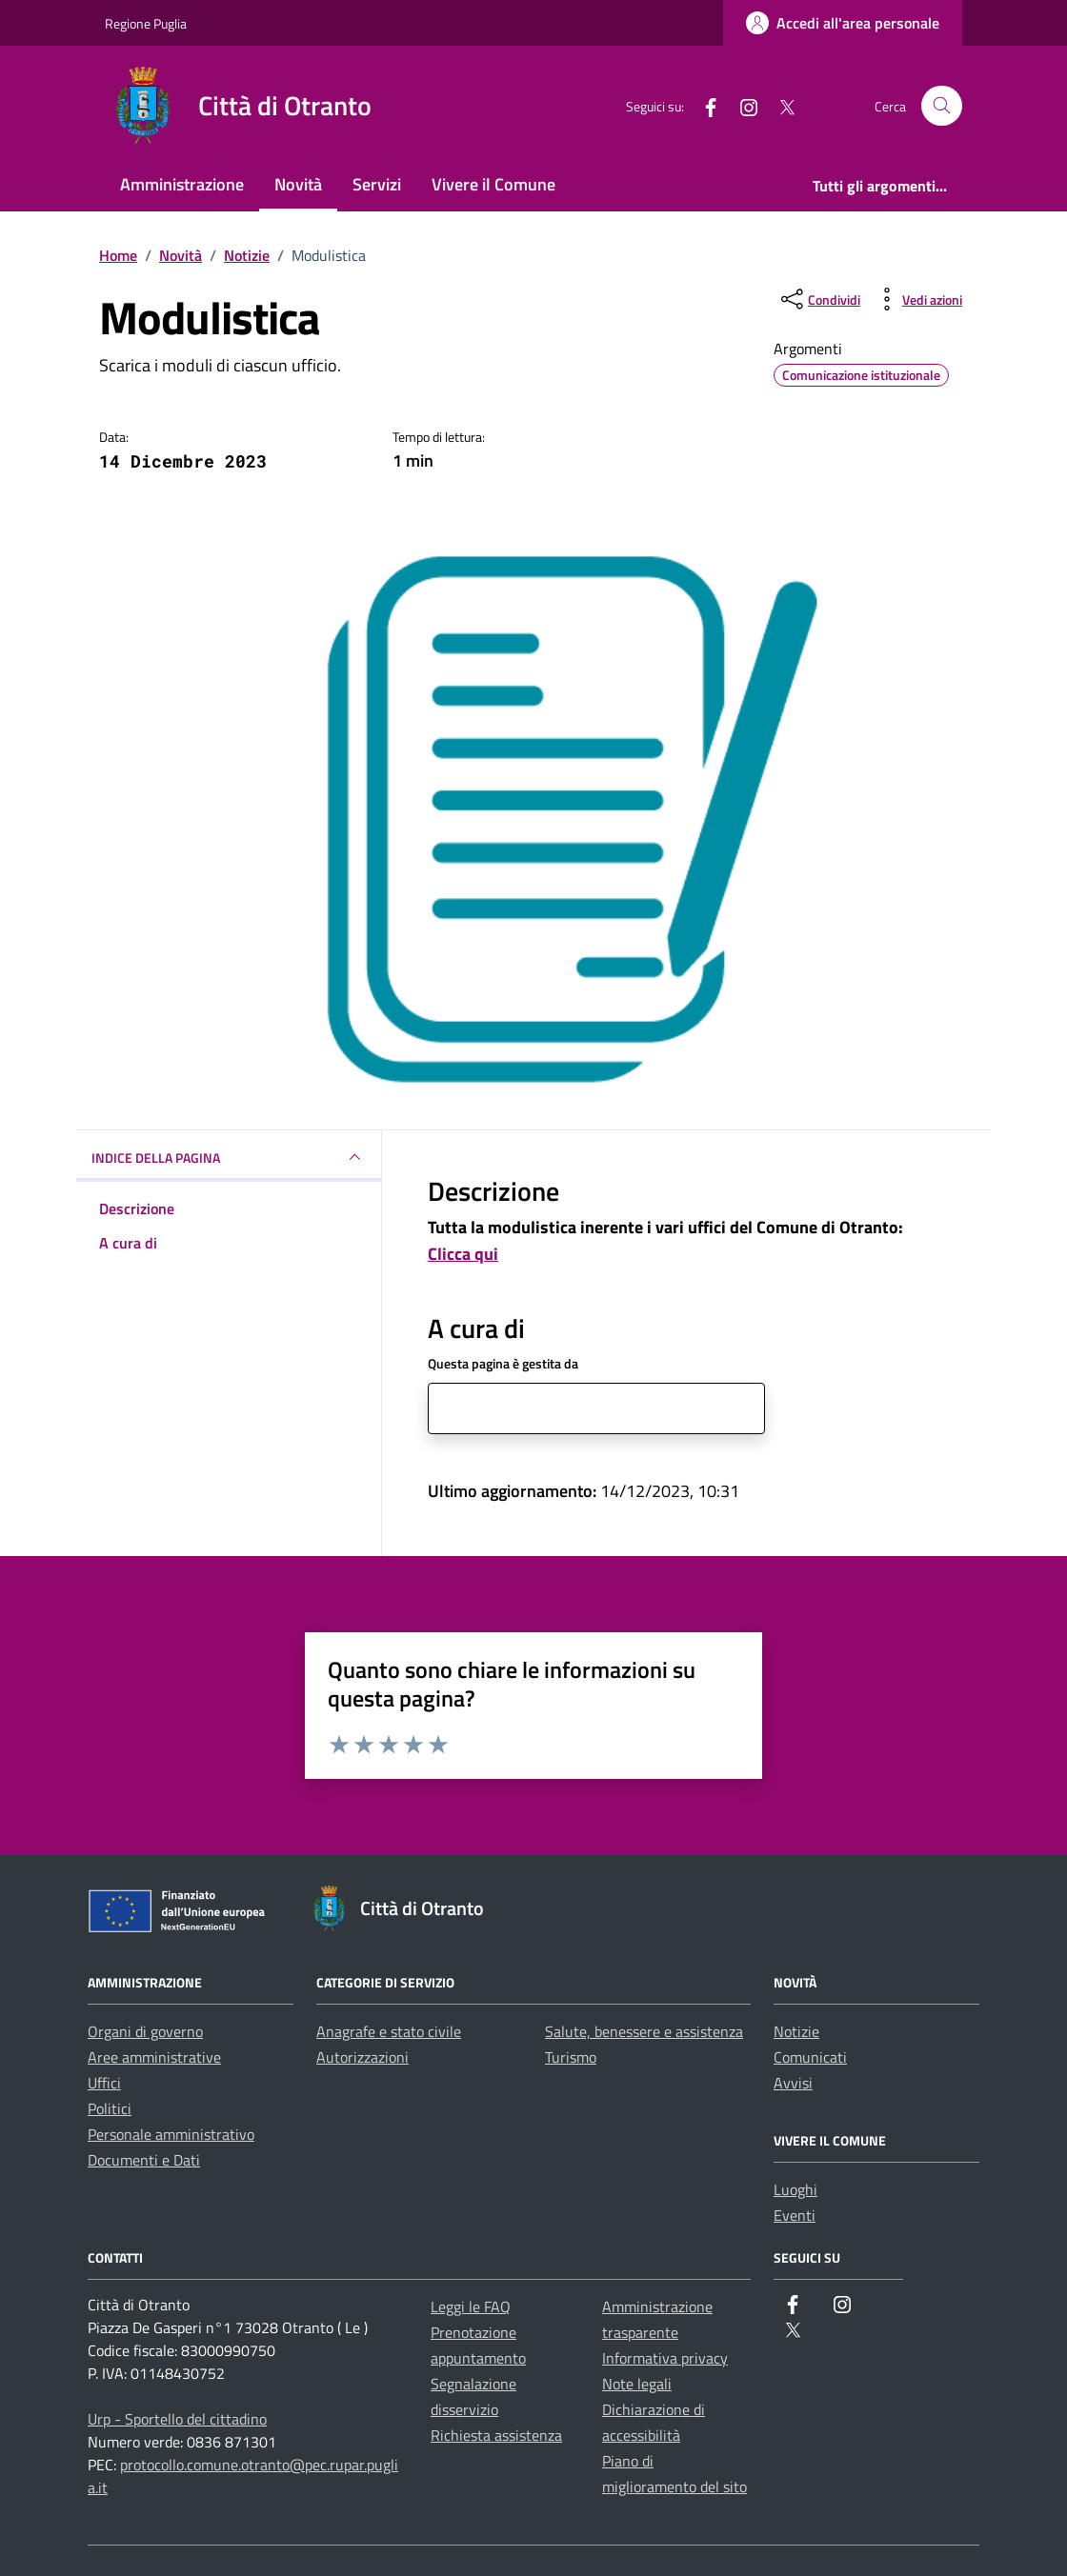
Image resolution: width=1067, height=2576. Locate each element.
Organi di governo (145, 2031)
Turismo (570, 2057)
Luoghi (795, 2189)
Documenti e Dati (144, 2159)
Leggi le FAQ (471, 2306)
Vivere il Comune (493, 184)
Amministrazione (182, 184)
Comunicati (810, 2057)
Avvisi (793, 2082)
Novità (298, 184)
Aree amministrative (154, 2057)
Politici (109, 2108)
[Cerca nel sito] (941, 106)
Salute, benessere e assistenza (644, 2031)
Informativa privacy (665, 2357)
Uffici (104, 2082)
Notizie (796, 2031)
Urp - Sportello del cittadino (177, 2418)
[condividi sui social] (819, 299)
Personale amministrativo (171, 2134)
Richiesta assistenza (496, 2435)
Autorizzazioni (362, 2057)
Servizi (376, 184)
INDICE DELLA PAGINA (228, 1157)
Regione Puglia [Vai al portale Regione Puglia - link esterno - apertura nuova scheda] (146, 23)
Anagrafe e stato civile (388, 2031)
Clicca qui (463, 1254)
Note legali (637, 2383)
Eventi (794, 2215)
